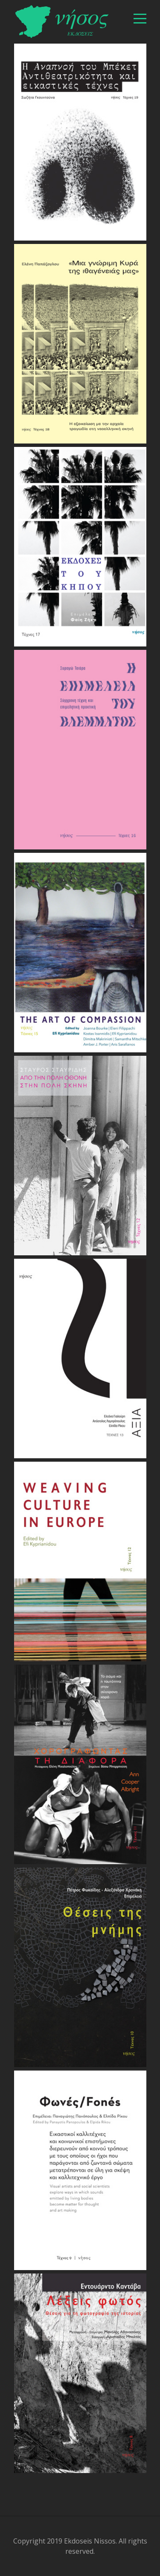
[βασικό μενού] (140, 18)
